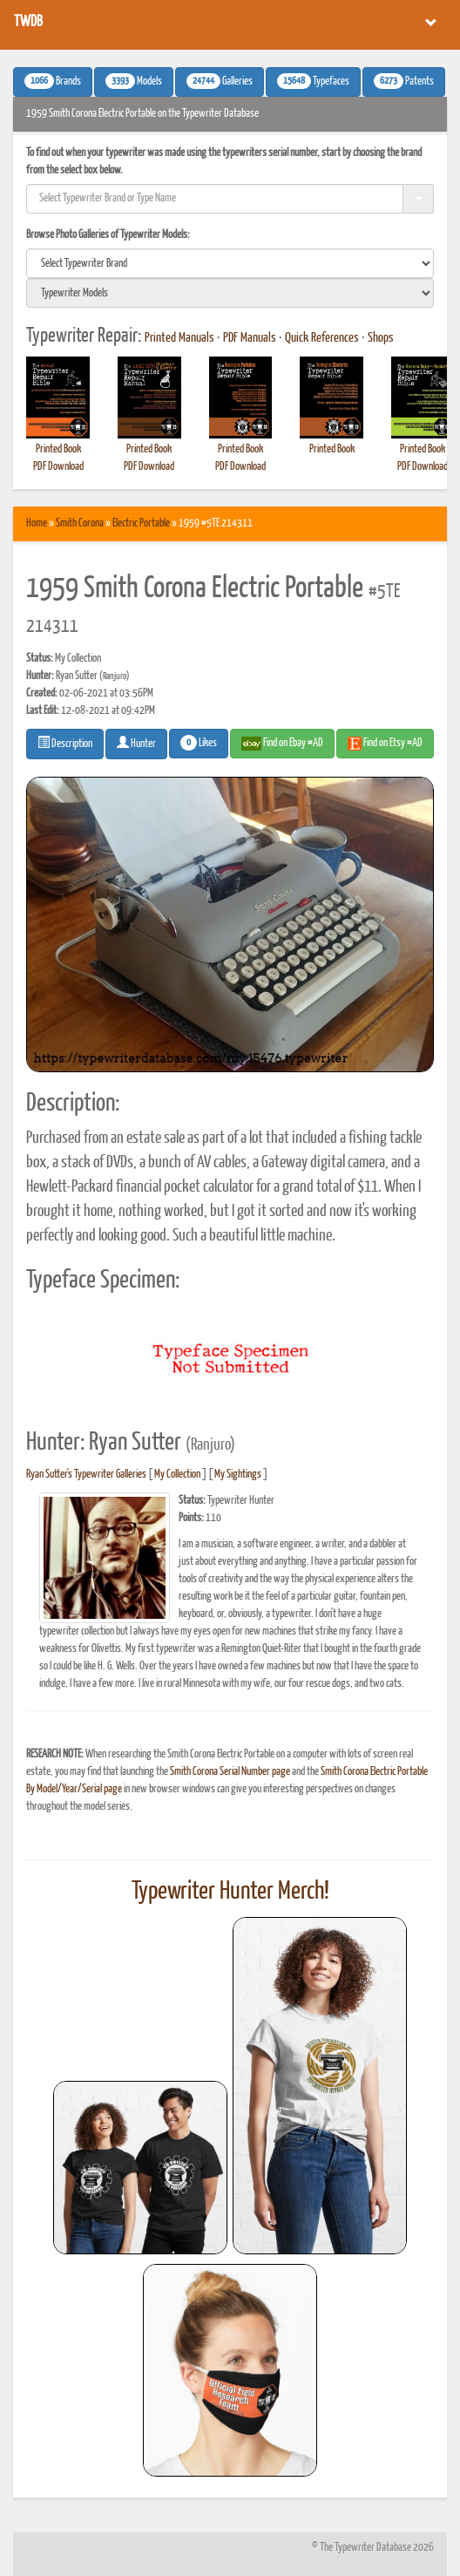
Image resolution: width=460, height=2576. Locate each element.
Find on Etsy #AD (385, 744)
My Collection (177, 1474)
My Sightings (237, 1474)
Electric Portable (141, 523)
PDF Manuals (249, 338)
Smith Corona (80, 523)
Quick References (322, 338)
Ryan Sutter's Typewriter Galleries (86, 1474)
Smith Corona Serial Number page (230, 1771)
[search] (230, 263)
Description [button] (64, 743)
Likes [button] (198, 743)
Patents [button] (404, 81)
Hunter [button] (136, 743)
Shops (381, 338)
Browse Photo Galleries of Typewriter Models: (108, 235)
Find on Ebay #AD (282, 744)
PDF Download (58, 466)
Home (36, 523)
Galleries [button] (219, 81)
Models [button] (133, 81)
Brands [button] (52, 81)
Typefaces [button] (313, 81)
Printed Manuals (179, 338)
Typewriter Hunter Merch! (230, 1891)
